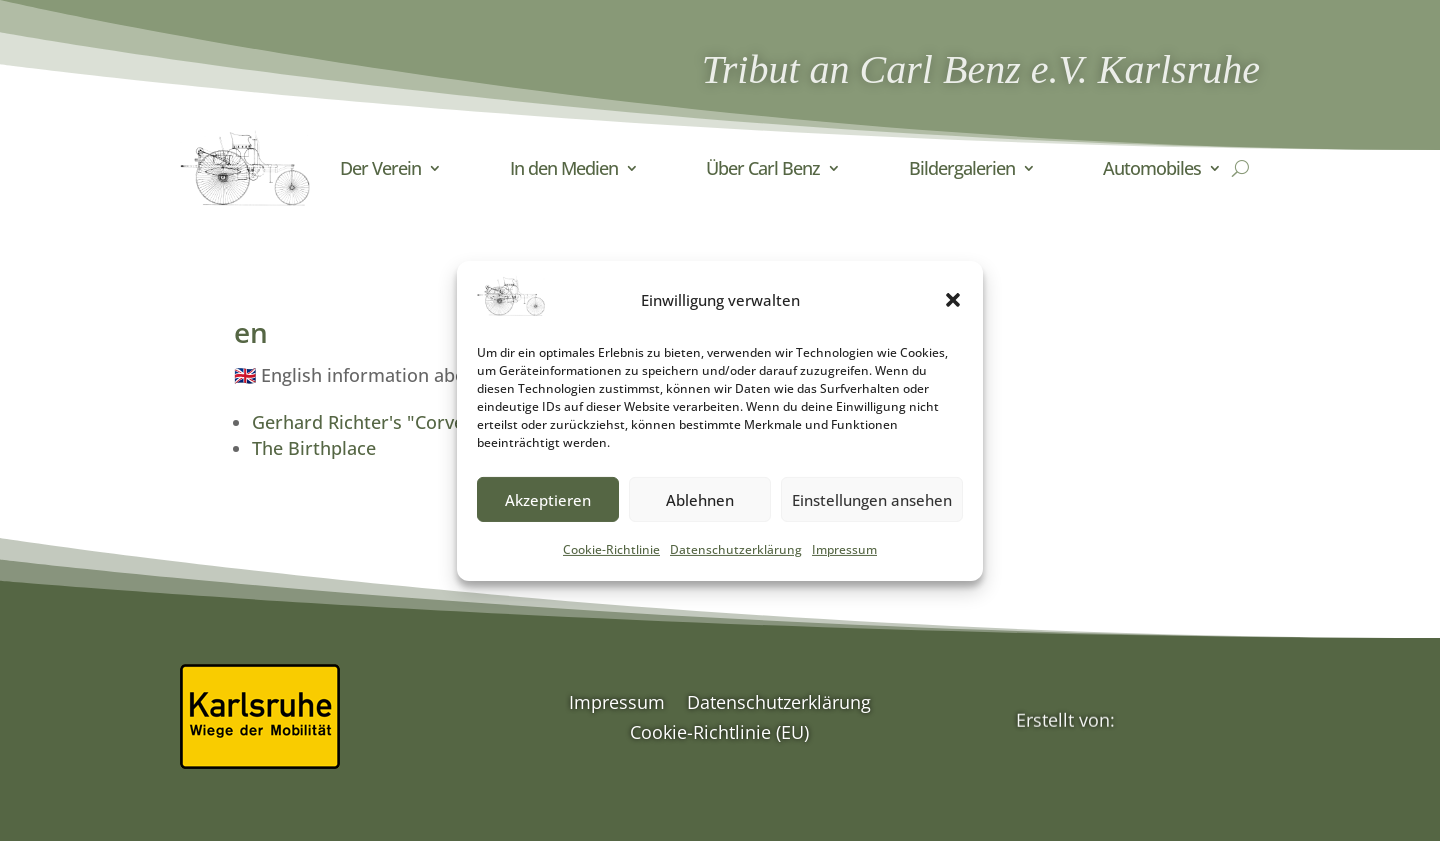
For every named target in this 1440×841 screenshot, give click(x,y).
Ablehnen (700, 511)
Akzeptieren (548, 511)
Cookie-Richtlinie (611, 561)
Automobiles (1152, 168)
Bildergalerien (962, 168)
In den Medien (564, 168)
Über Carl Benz (763, 168)
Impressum (844, 561)
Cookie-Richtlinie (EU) (719, 734)
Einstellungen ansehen (872, 511)
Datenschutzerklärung (736, 561)
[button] (953, 311)
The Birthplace (314, 448)
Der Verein (380, 168)
